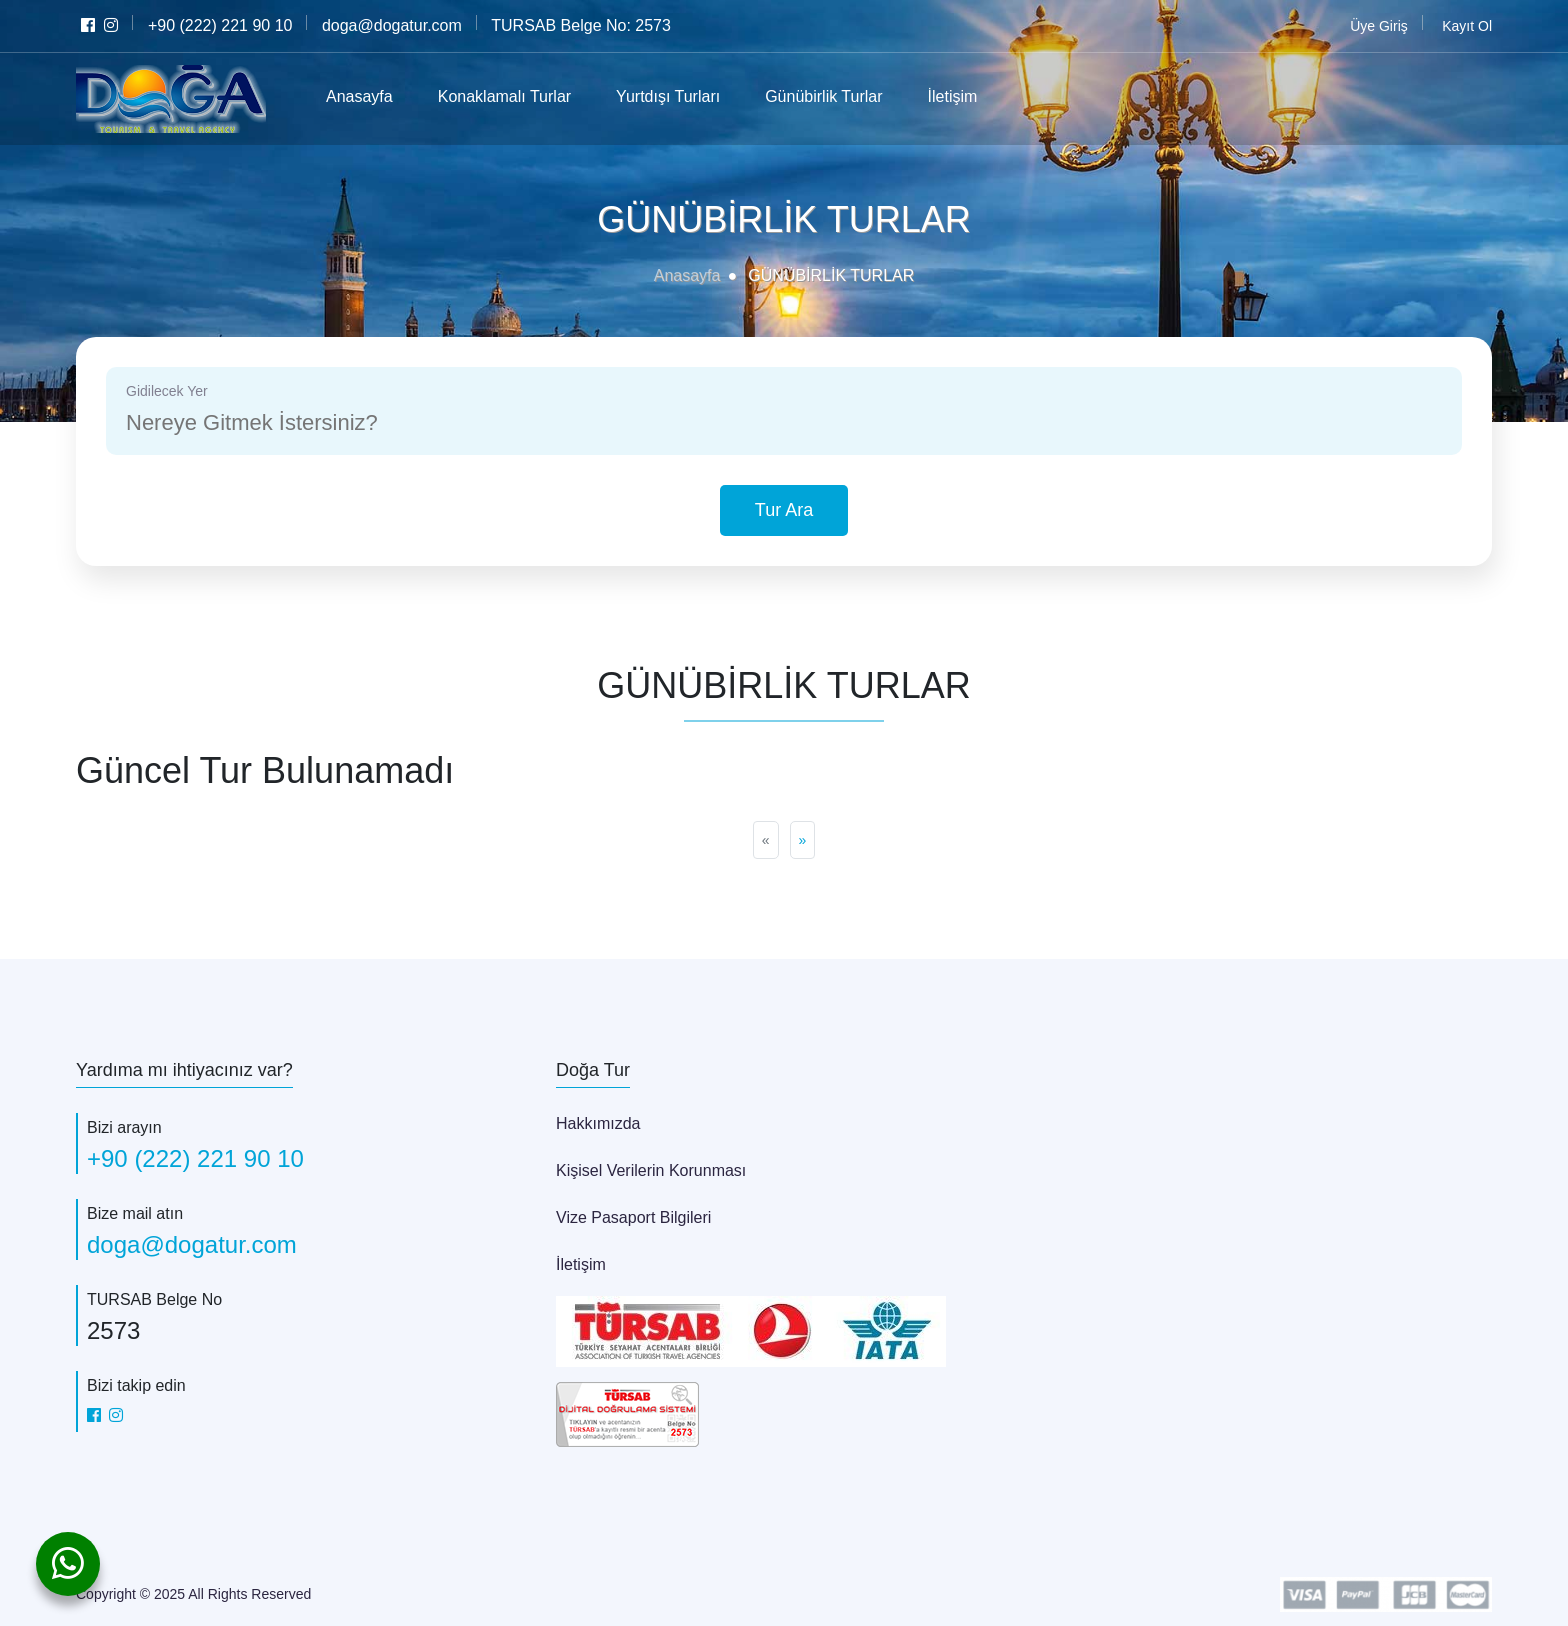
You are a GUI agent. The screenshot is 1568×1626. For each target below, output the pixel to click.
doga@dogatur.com (192, 1244)
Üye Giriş (1380, 26)
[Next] (802, 840)
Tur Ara (784, 510)
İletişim (976, 96)
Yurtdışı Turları (685, 96)
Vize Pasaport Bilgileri (634, 1216)
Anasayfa (364, 96)
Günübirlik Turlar (844, 96)
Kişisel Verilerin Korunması (650, 1169)
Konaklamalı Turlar (517, 96)
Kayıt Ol (1467, 26)
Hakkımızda (597, 1122)
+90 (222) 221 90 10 (198, 1158)
